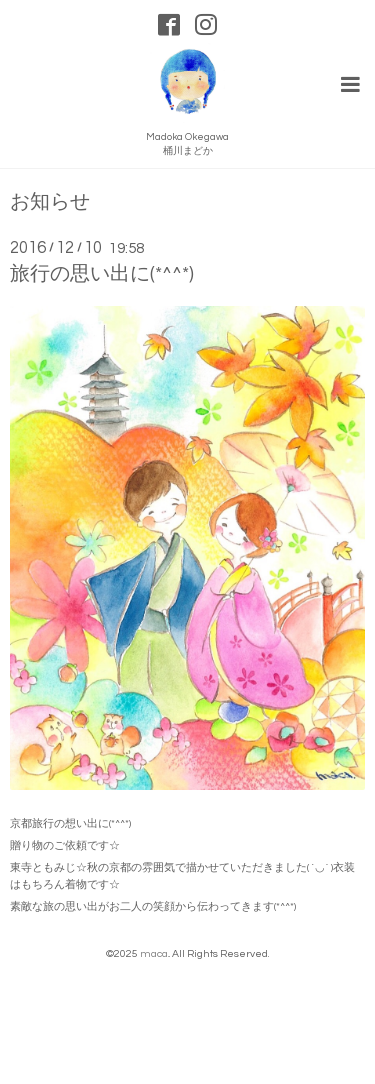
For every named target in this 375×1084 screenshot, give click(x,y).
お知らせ (50, 202)
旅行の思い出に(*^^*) (102, 274)
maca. (154, 953)
